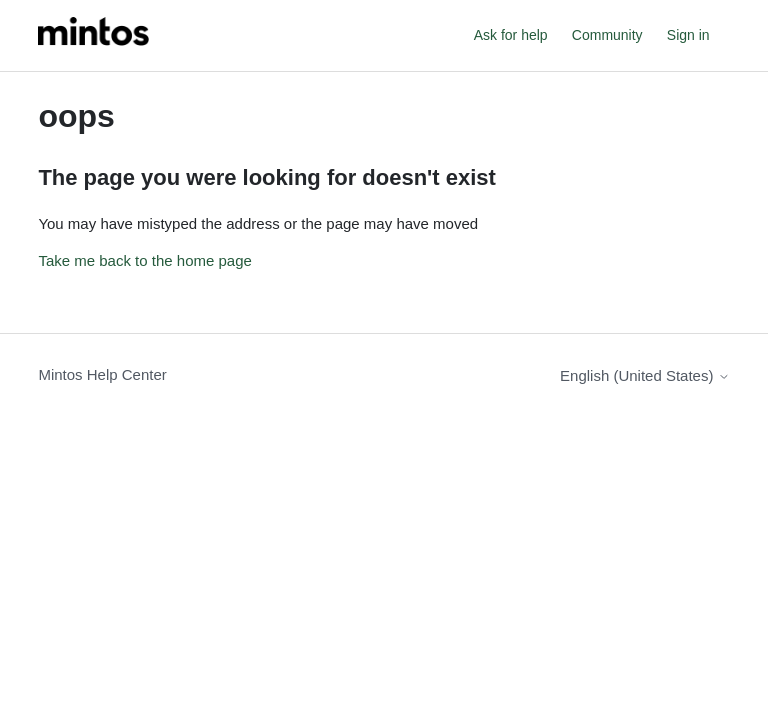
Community (607, 35)
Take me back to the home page (144, 260)
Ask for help (511, 35)
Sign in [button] (688, 35)
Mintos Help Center (102, 374)
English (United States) (645, 375)
